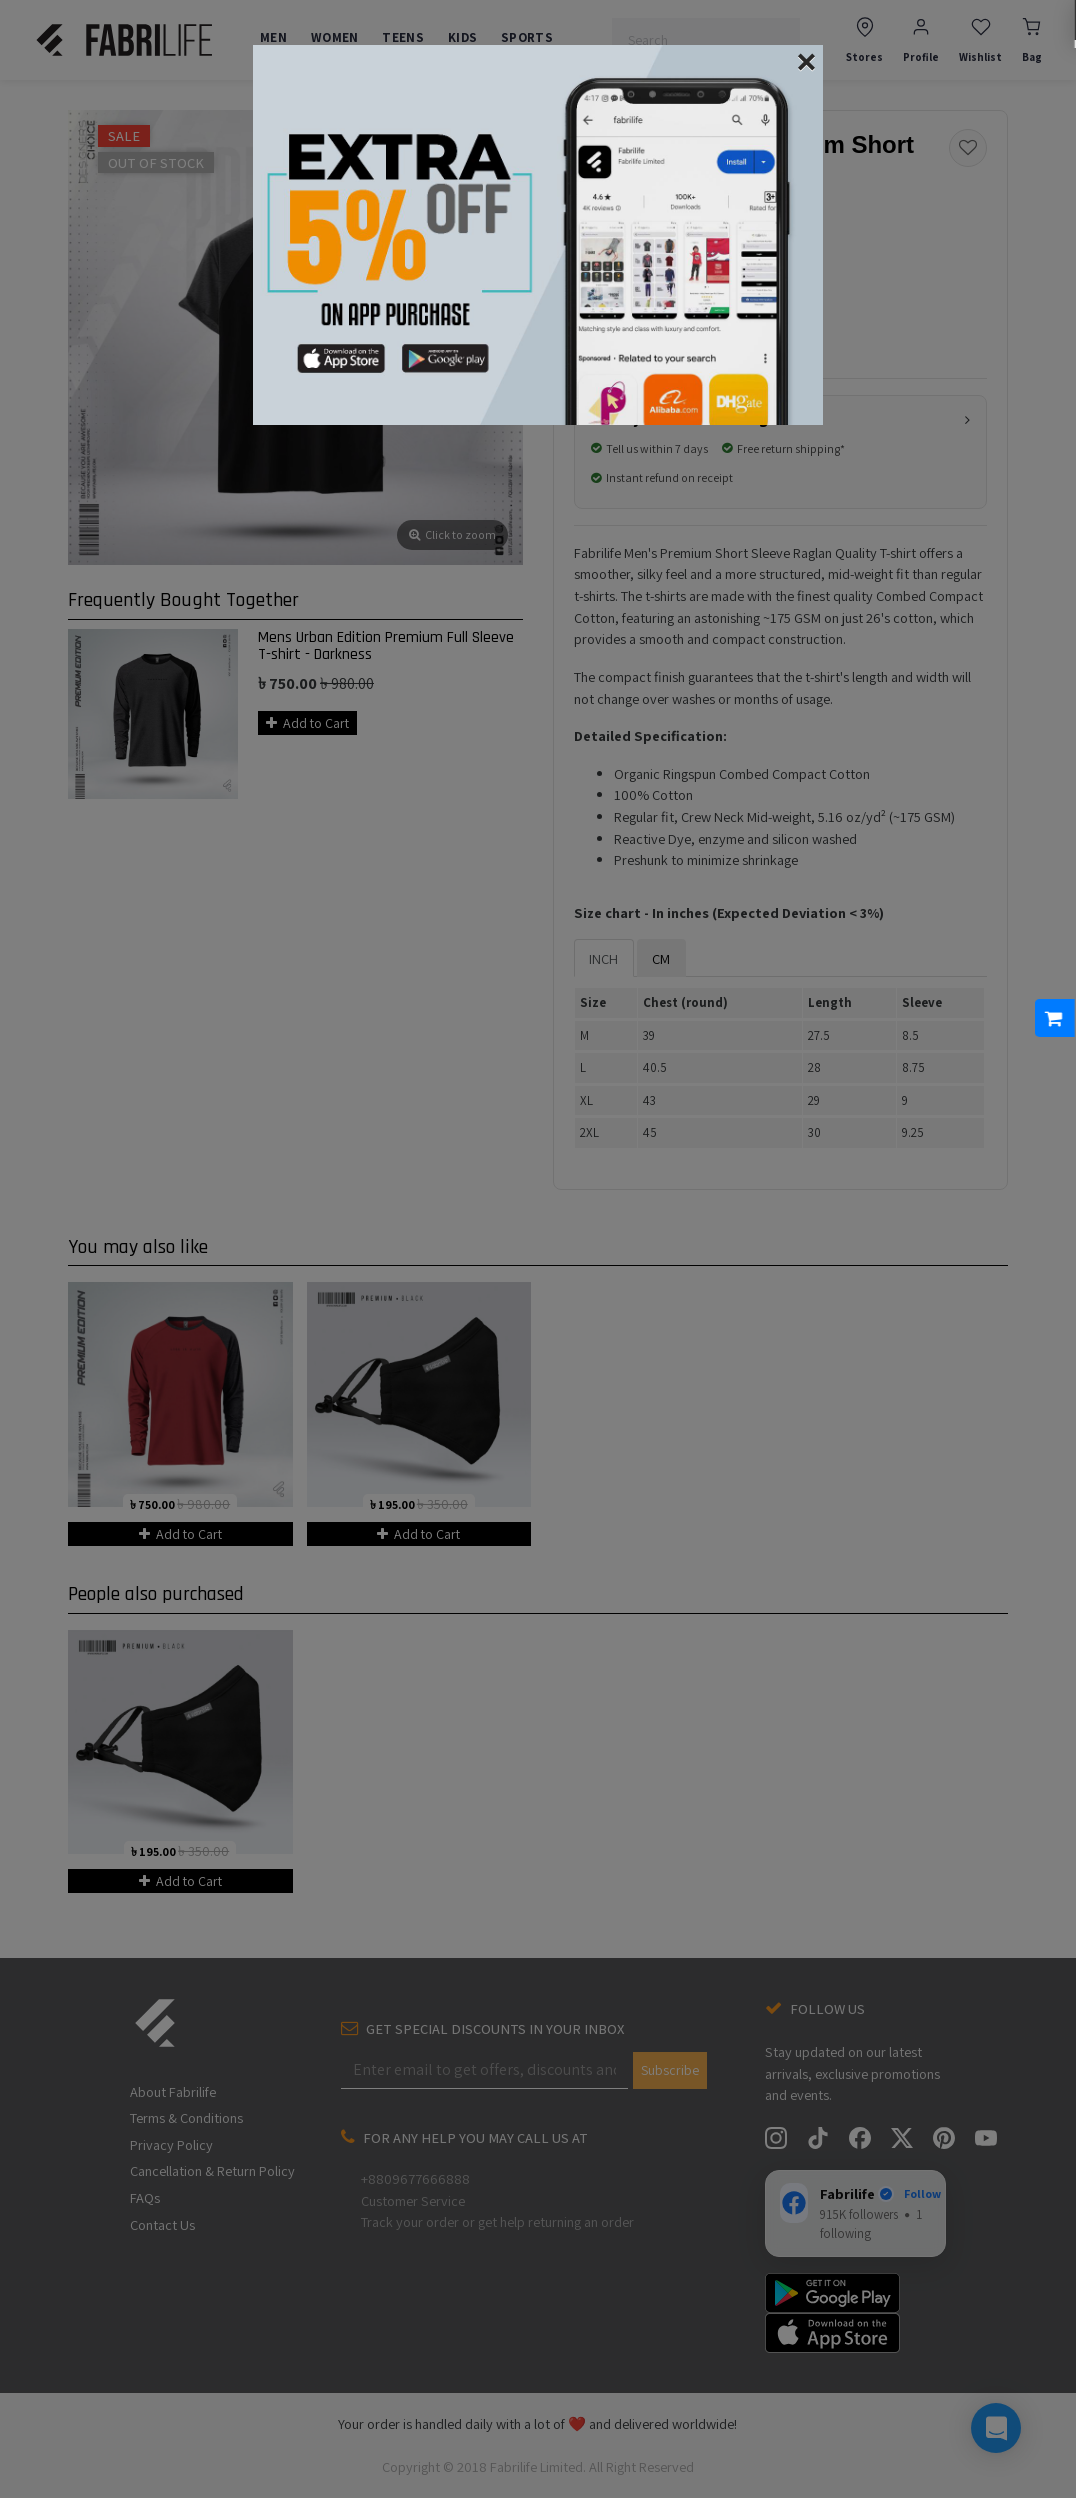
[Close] (806, 44)
